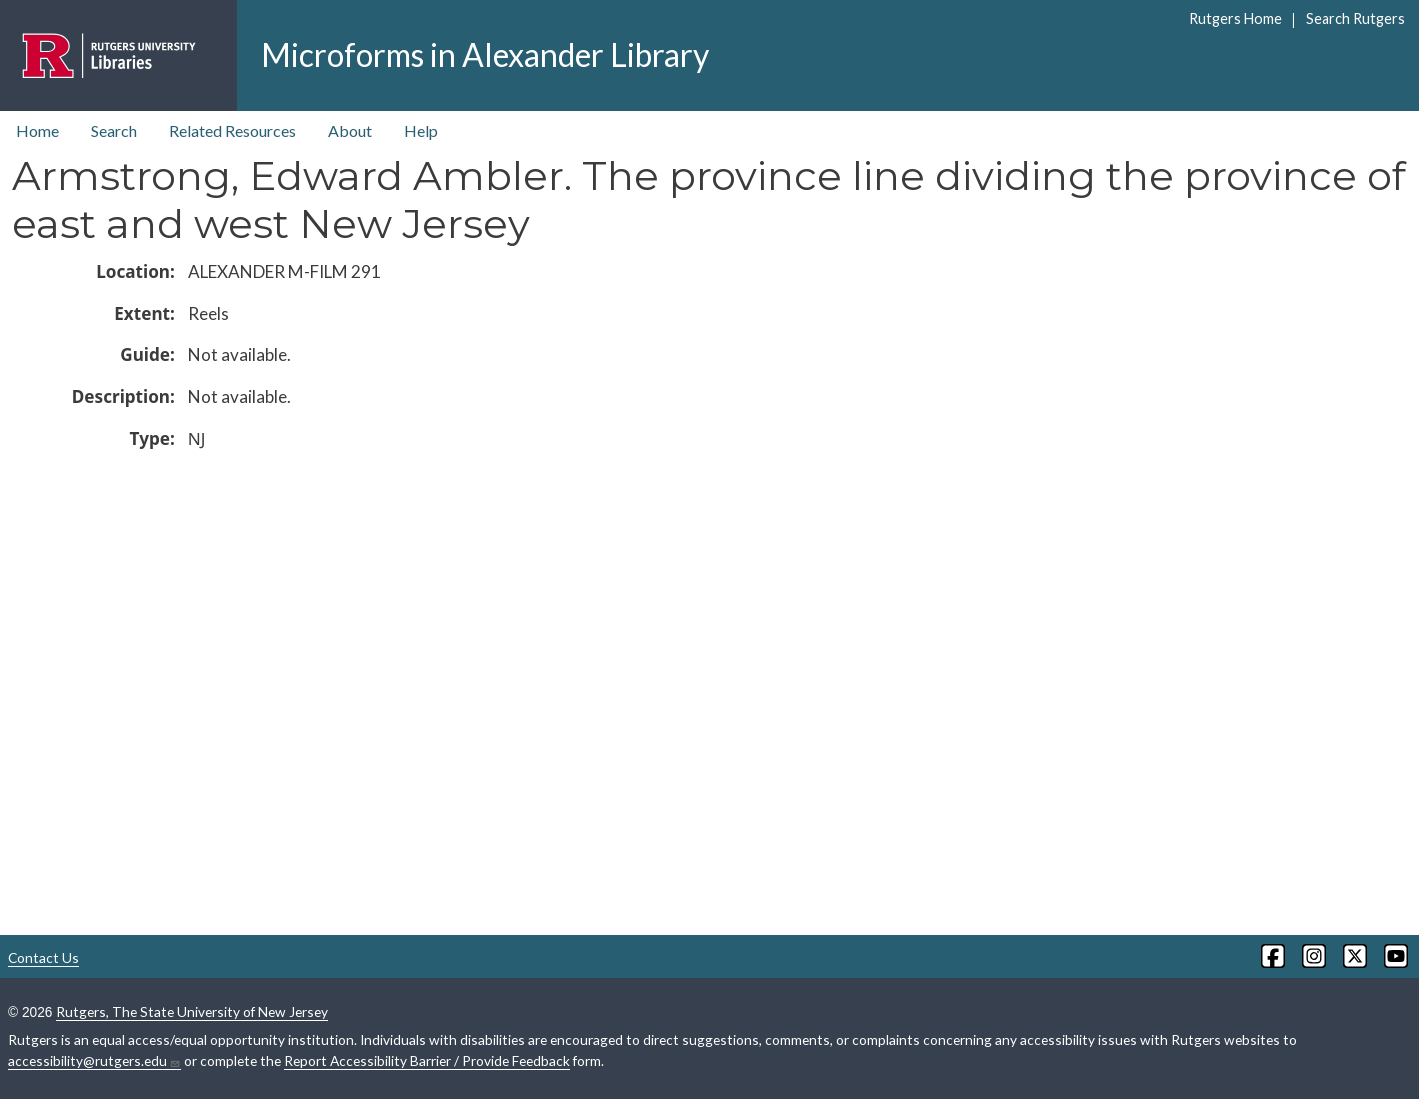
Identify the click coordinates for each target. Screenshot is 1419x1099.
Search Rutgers (1355, 18)
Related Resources (232, 130)
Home (37, 130)
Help (421, 130)
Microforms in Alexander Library (485, 54)
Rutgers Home (1235, 18)
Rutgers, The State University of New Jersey (192, 1011)
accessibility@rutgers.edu (94, 1061)
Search (114, 130)
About (350, 130)
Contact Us (43, 957)
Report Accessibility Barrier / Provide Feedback (427, 1060)
